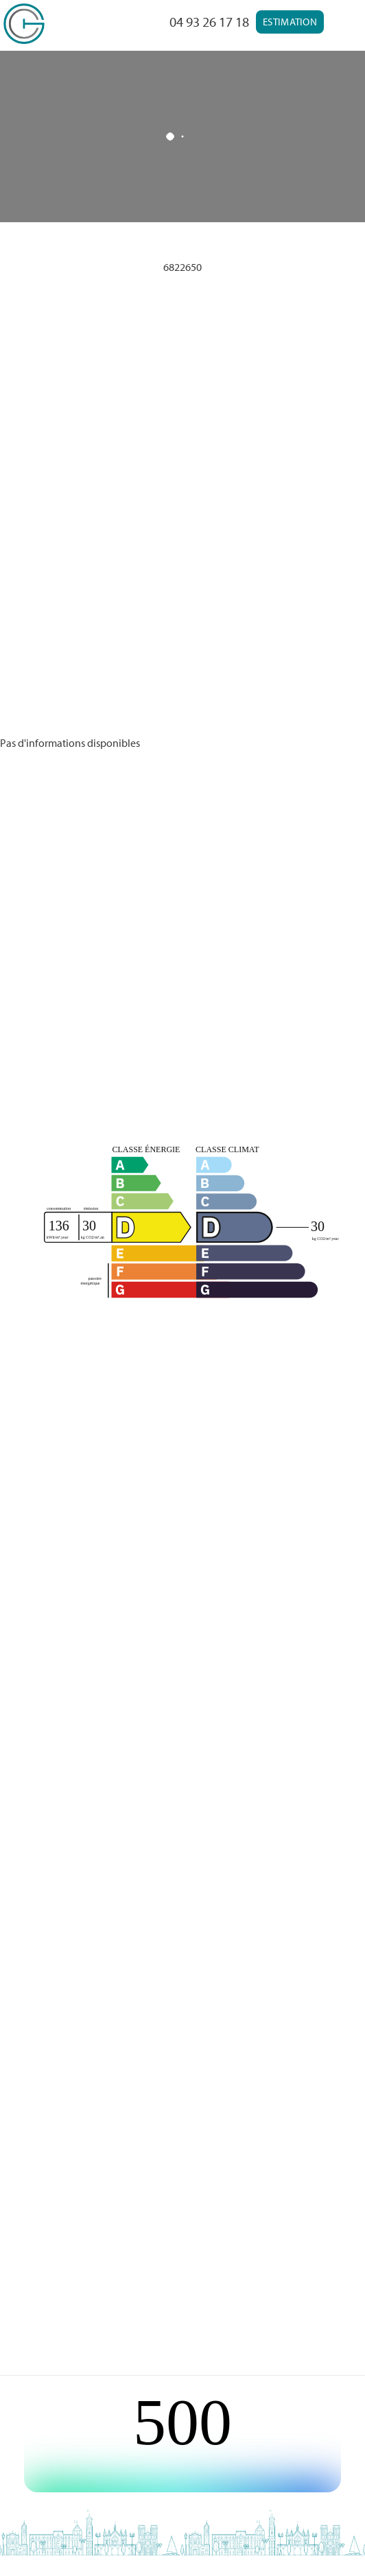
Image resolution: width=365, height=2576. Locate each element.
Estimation (290, 21)
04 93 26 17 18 (209, 21)
